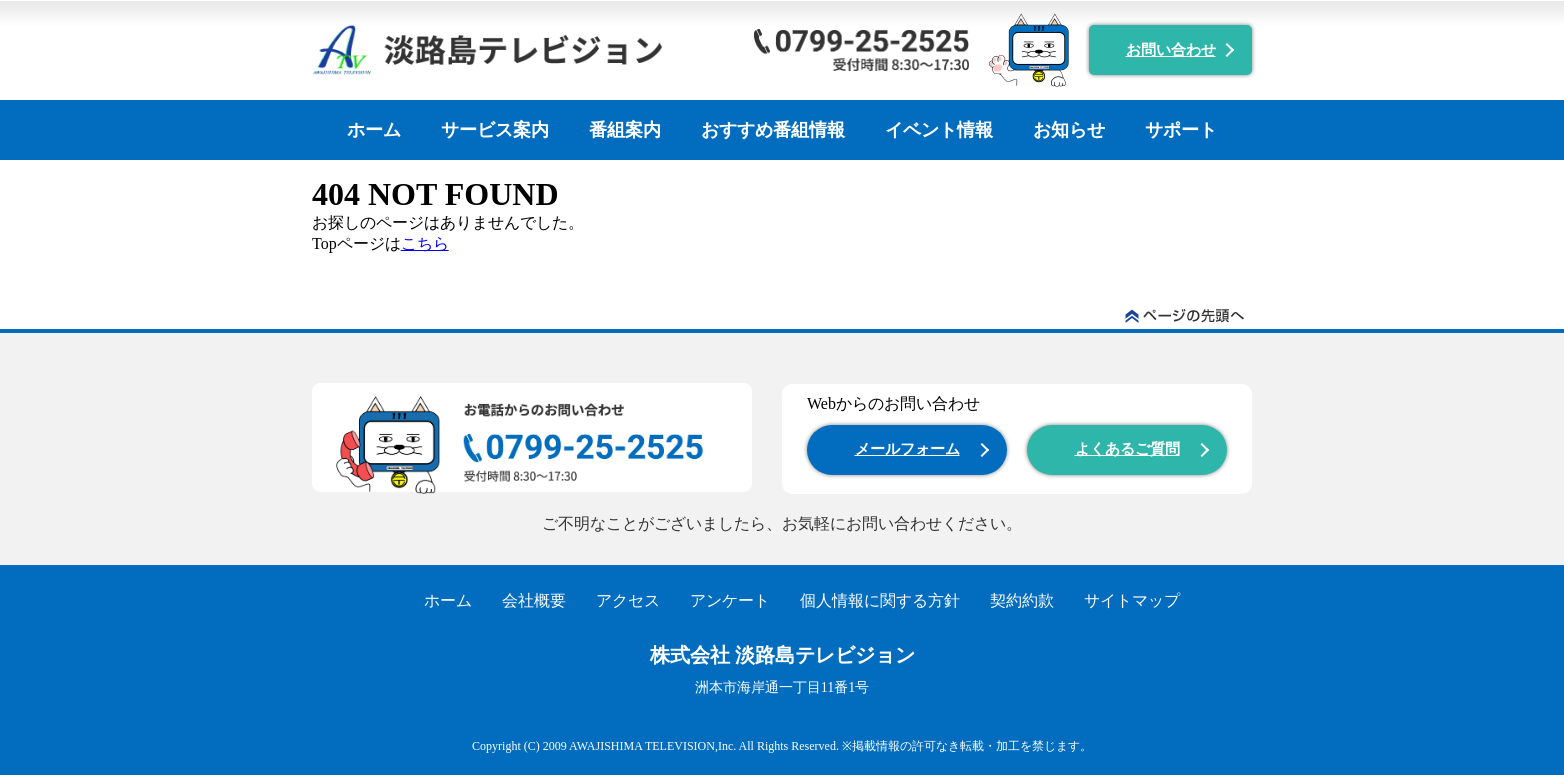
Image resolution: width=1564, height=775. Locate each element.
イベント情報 (939, 130)
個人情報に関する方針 (880, 600)
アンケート (730, 600)
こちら (425, 243)
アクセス (628, 600)
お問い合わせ (1171, 50)
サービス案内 (495, 130)
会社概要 (534, 600)
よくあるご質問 (1127, 449)
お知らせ (1069, 130)
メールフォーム (907, 449)
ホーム (374, 130)
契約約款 (1022, 600)
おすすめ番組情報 (773, 130)
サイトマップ (1132, 600)
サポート (1181, 130)
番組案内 (625, 130)
